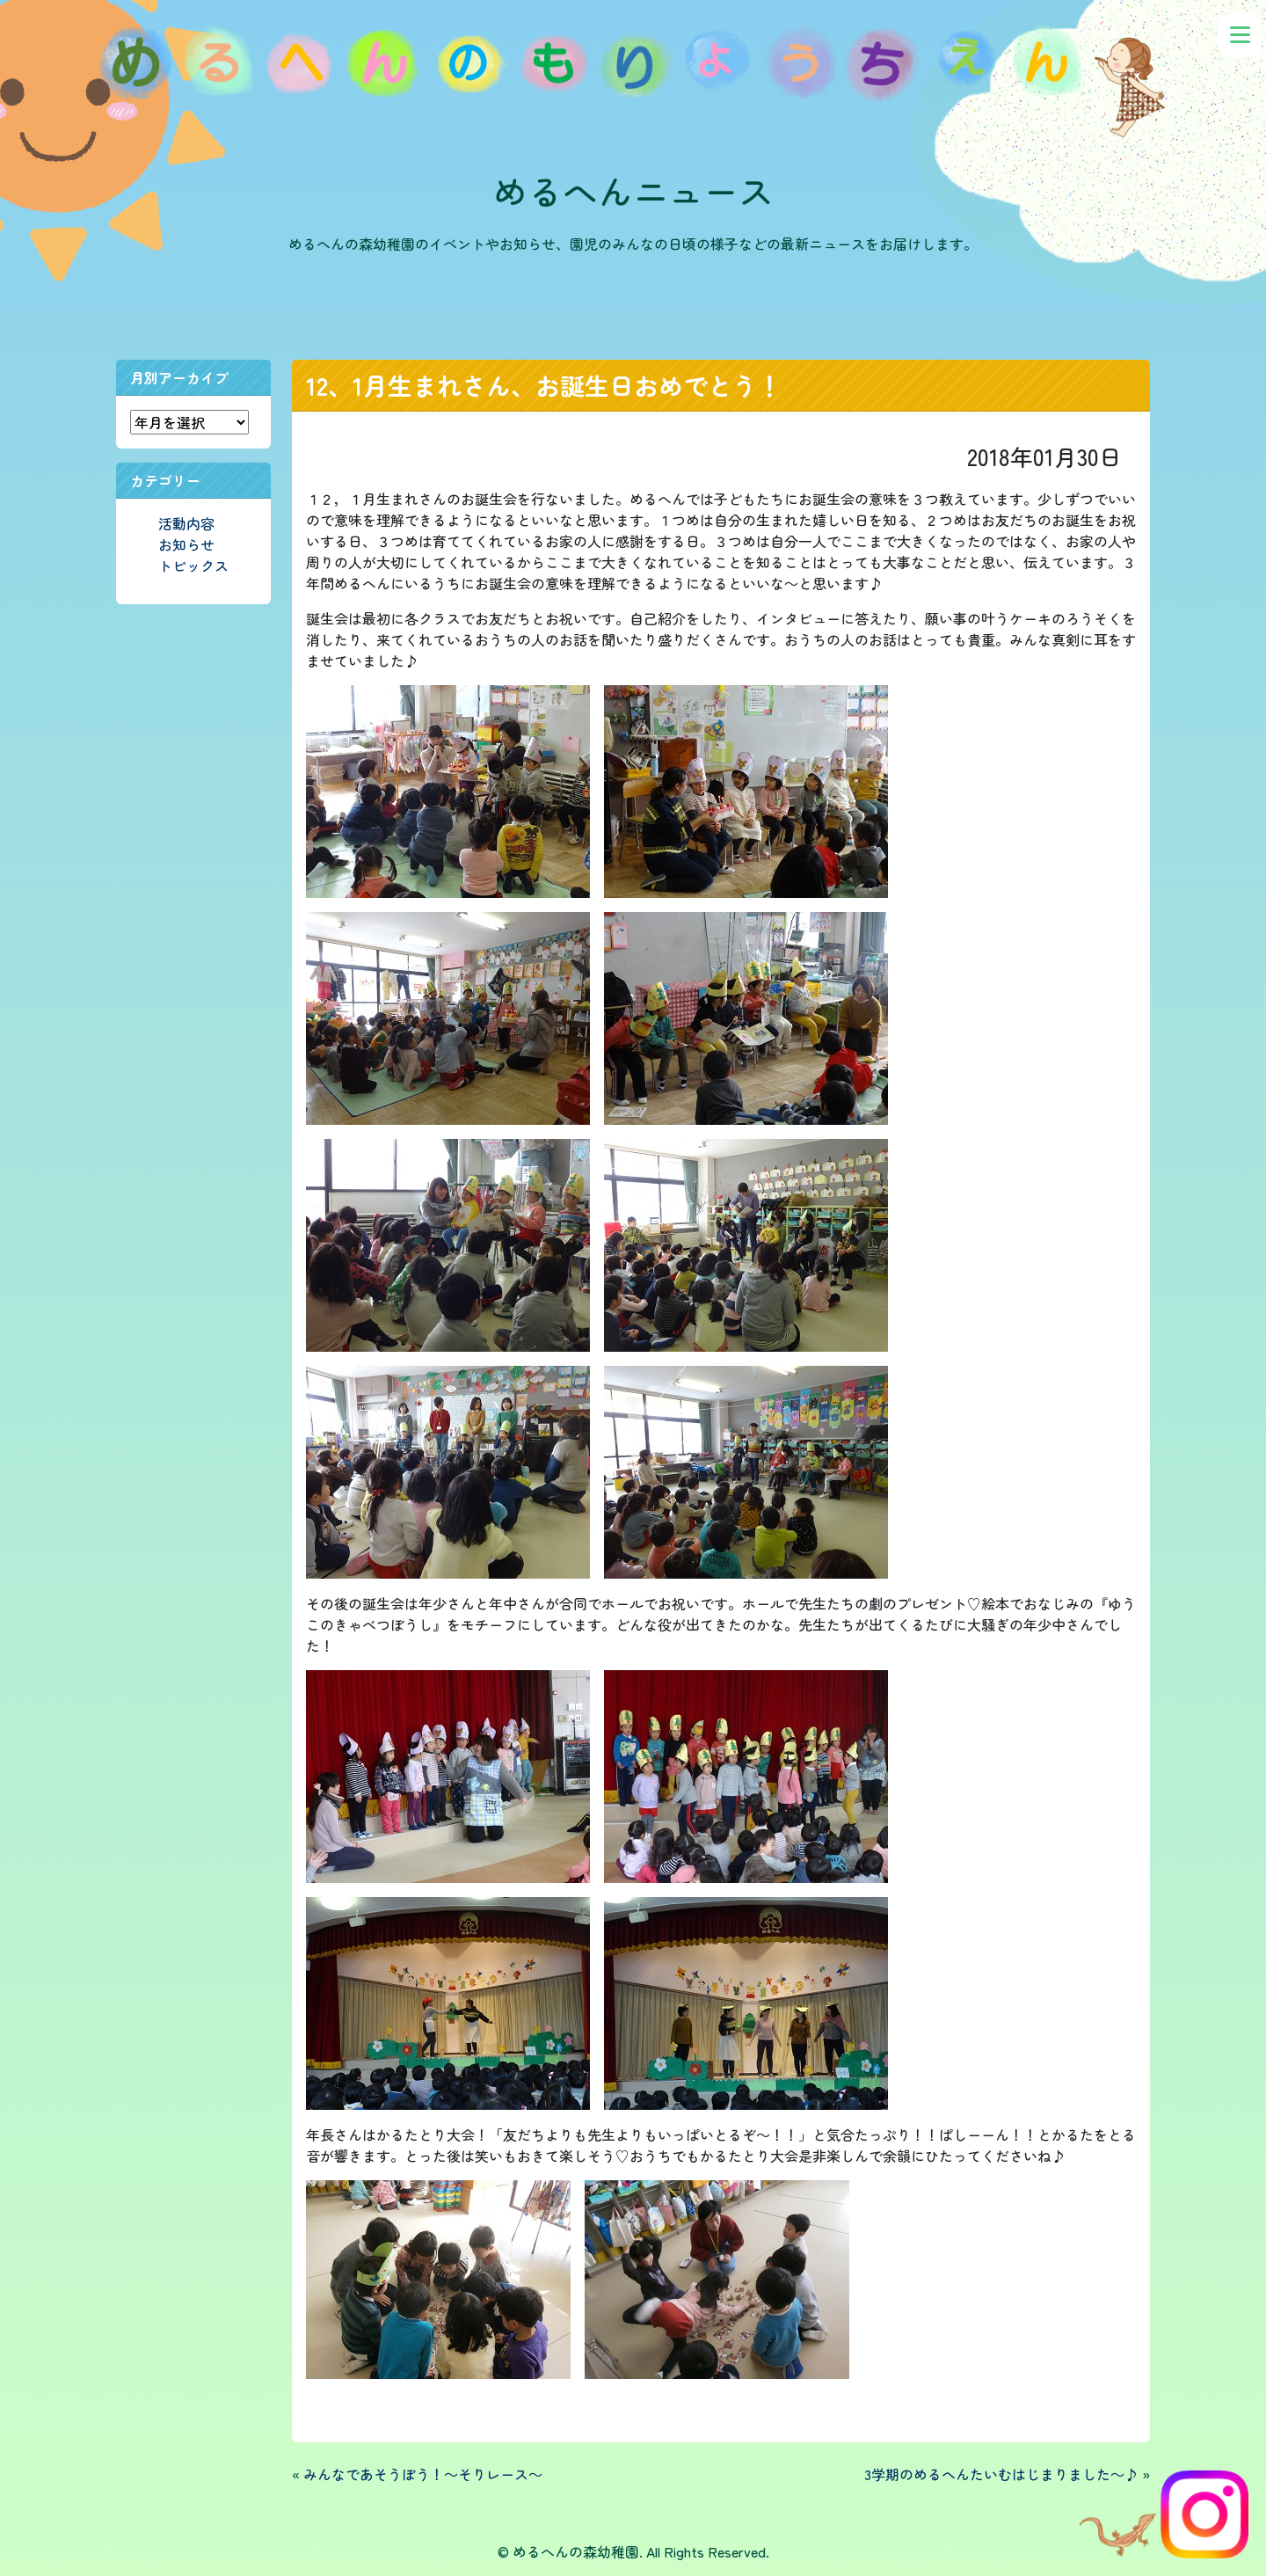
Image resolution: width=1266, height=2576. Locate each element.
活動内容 (186, 523)
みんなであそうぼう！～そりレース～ (422, 2474)
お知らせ (186, 544)
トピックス (193, 565)
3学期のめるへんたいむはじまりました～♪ (1001, 2474)
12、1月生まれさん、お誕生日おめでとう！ (544, 385)
